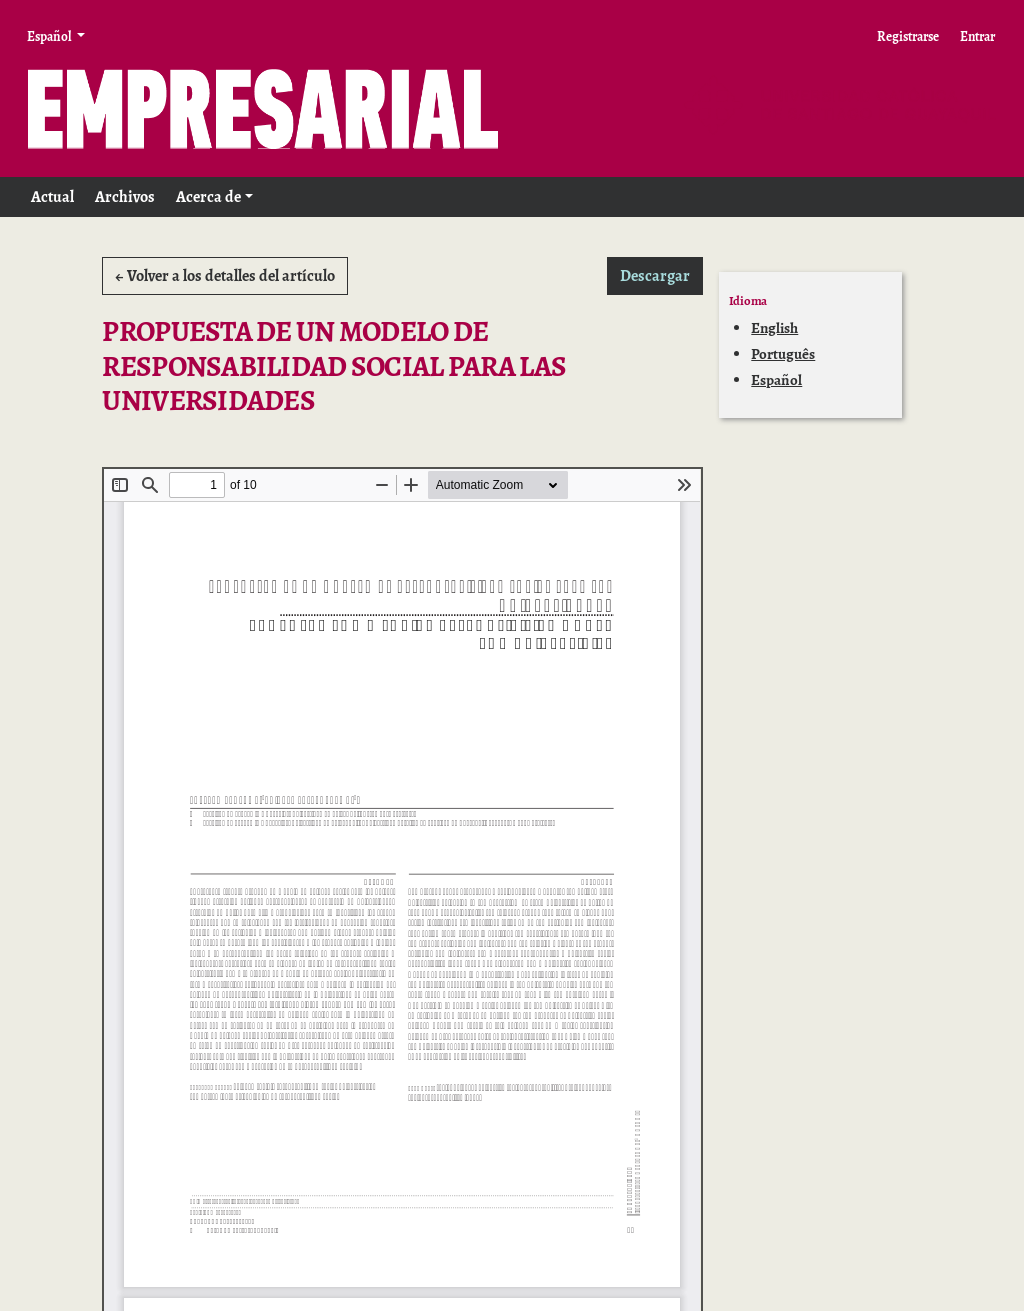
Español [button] (50, 36)
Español (776, 380)
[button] (214, 197)
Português (783, 354)
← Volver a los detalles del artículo (225, 276)
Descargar (661, 275)
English (774, 328)
